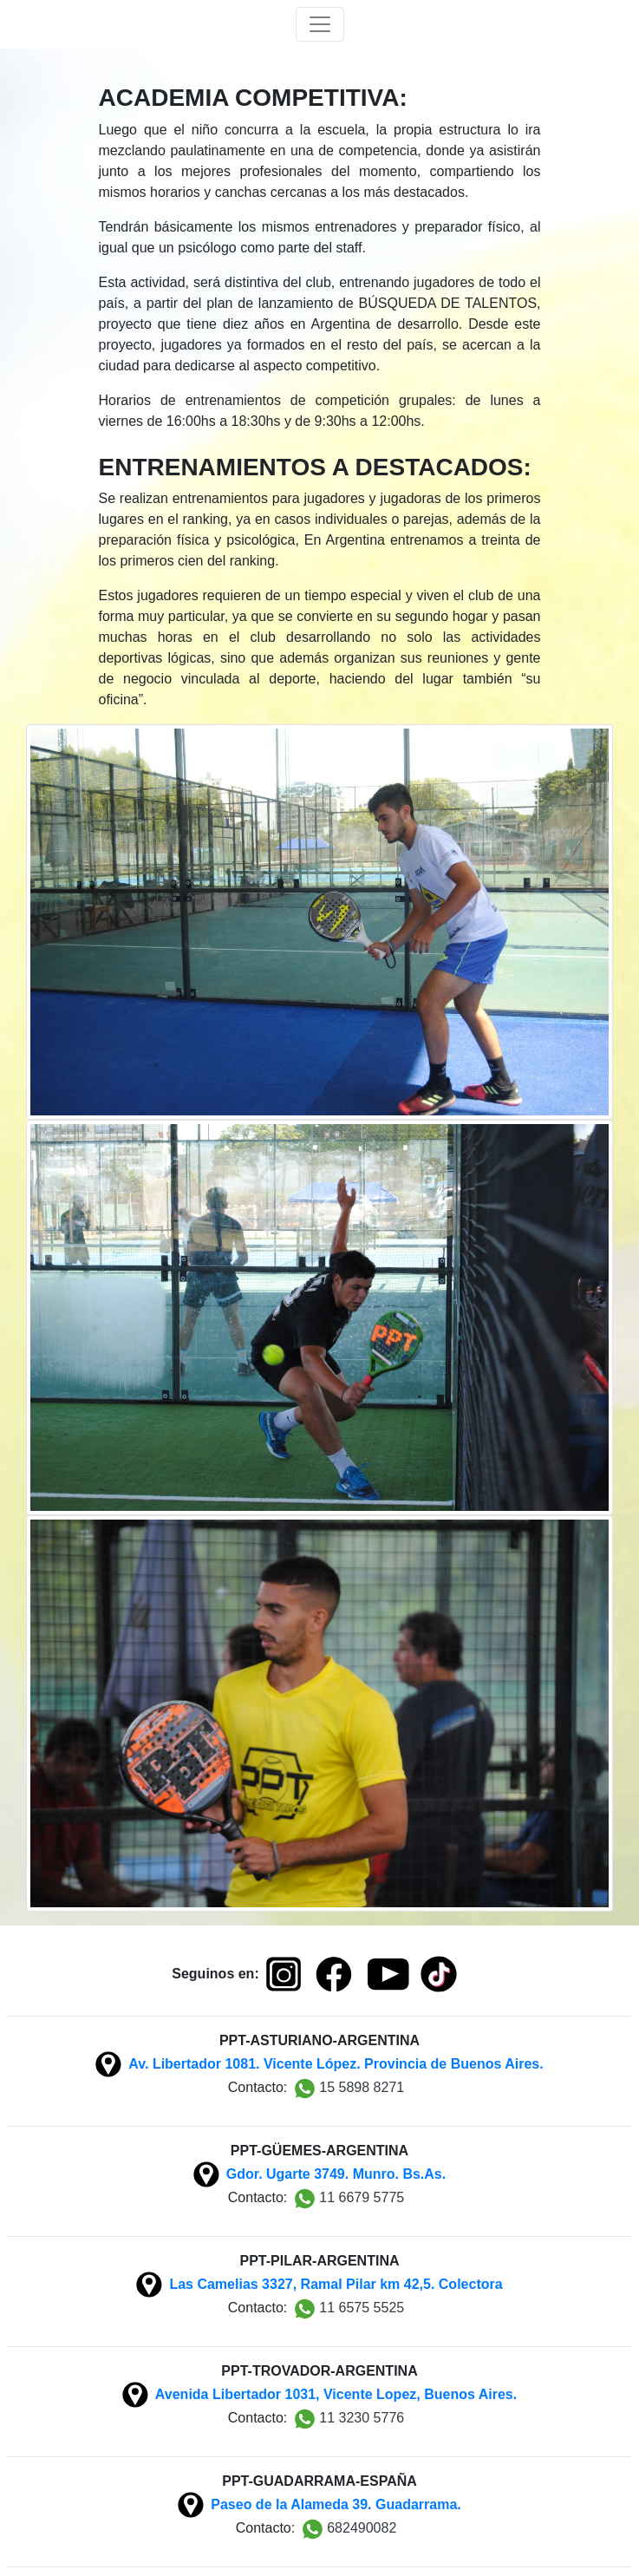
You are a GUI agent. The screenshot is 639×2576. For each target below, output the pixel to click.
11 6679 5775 (349, 2198)
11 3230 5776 (349, 2419)
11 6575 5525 (349, 2308)
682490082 (349, 2529)
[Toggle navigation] (320, 24)
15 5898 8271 (349, 2088)
